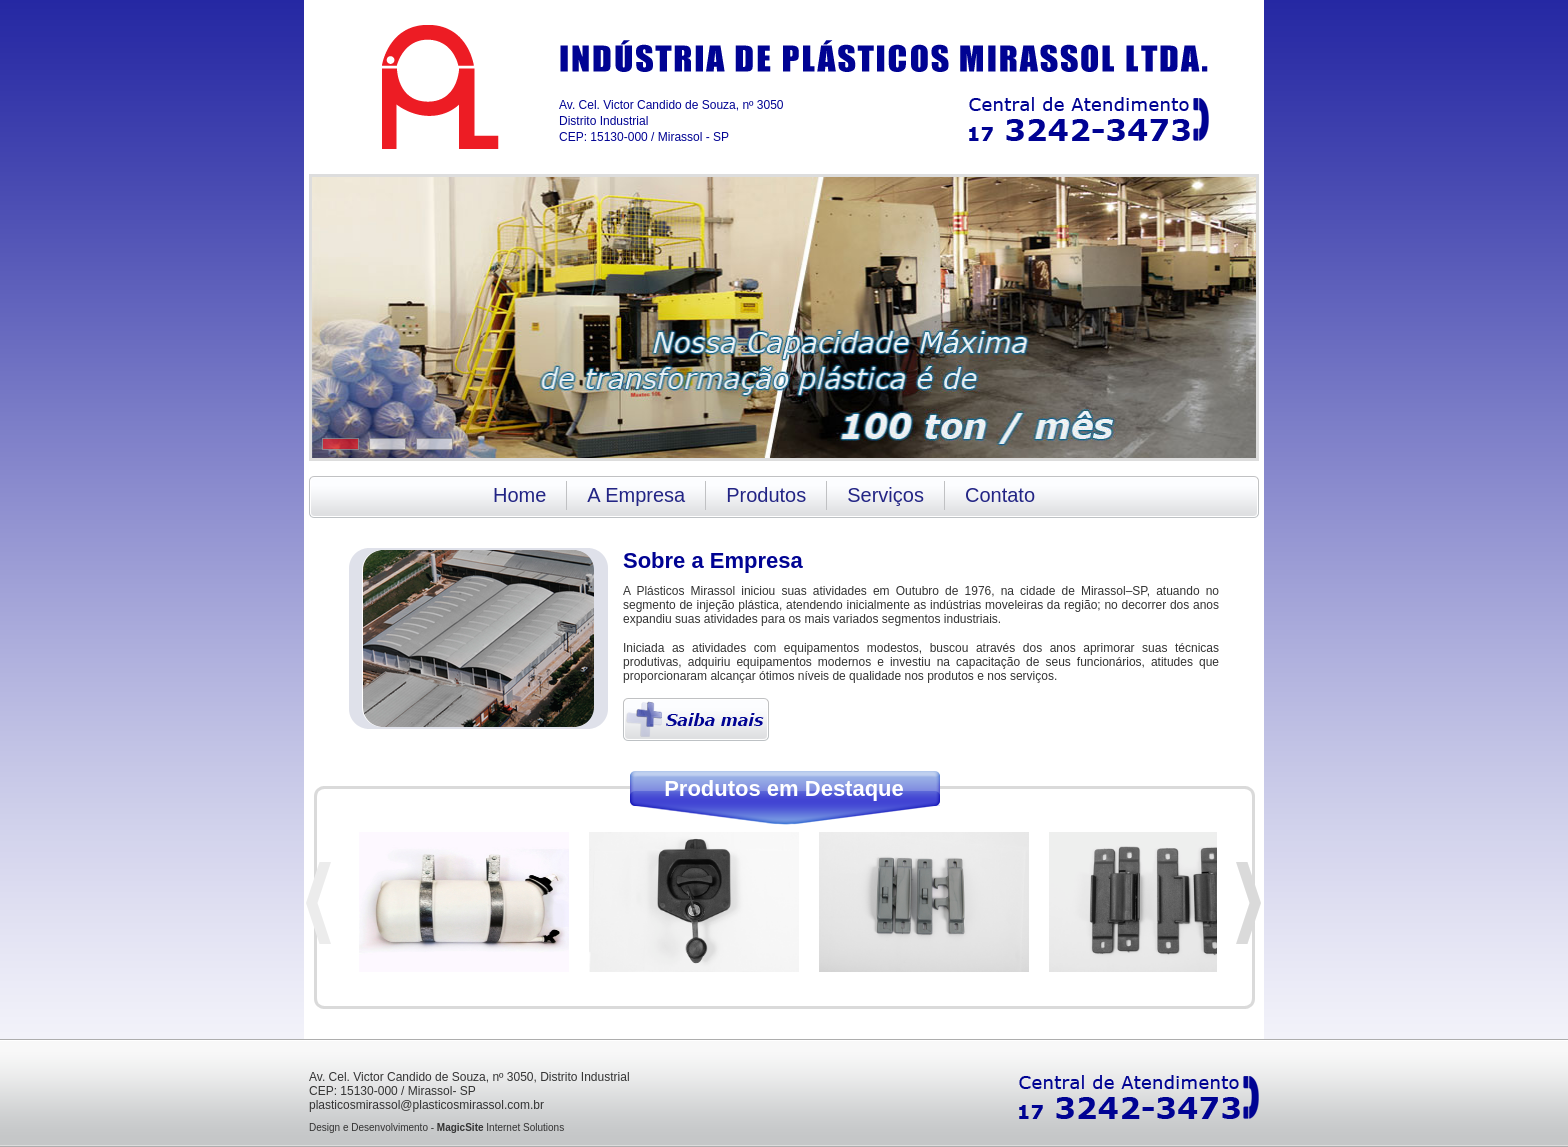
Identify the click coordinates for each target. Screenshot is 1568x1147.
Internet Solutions (500, 1127)
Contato (1000, 495)
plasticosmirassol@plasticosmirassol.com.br (426, 1105)
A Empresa (636, 495)
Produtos (766, 495)
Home (519, 495)
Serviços (885, 495)
